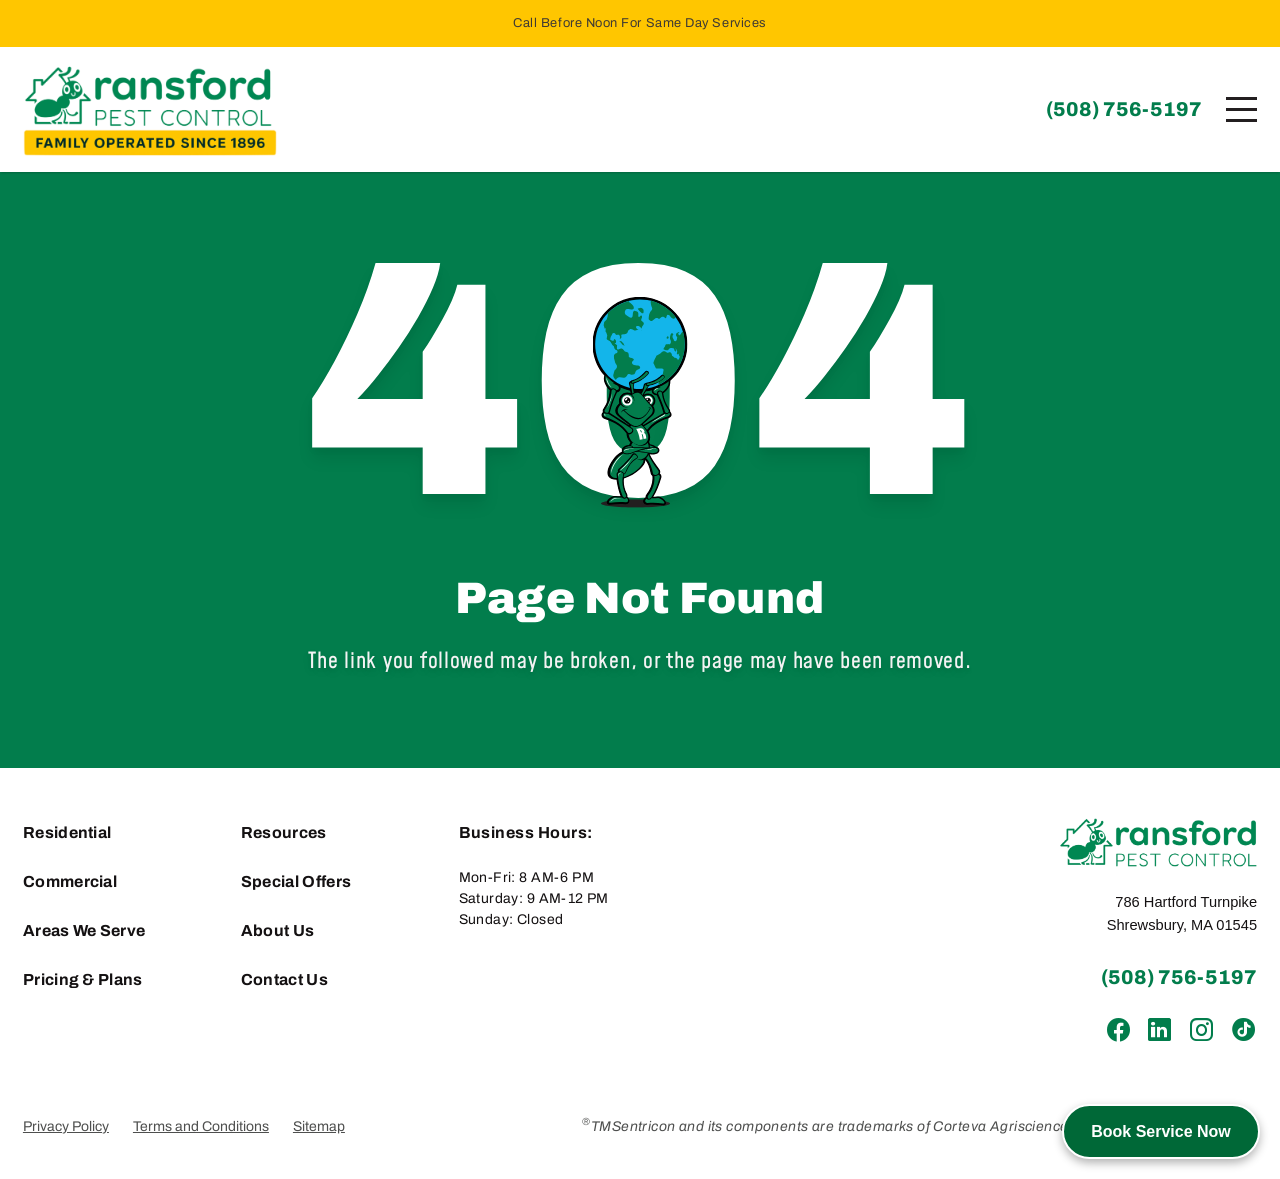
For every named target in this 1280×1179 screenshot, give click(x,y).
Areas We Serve (84, 930)
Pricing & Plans (83, 979)
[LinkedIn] (1159, 1030)
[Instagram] (1200, 1030)
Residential (67, 832)
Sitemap (319, 1126)
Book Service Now (1161, 1131)
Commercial (70, 881)
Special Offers (296, 881)
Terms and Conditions (201, 1126)
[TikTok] (1242, 1030)
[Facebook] (1118, 1030)
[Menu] (1241, 109)
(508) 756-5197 (1124, 109)
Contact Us (284, 979)
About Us (278, 930)
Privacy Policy (66, 1126)
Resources (284, 832)
